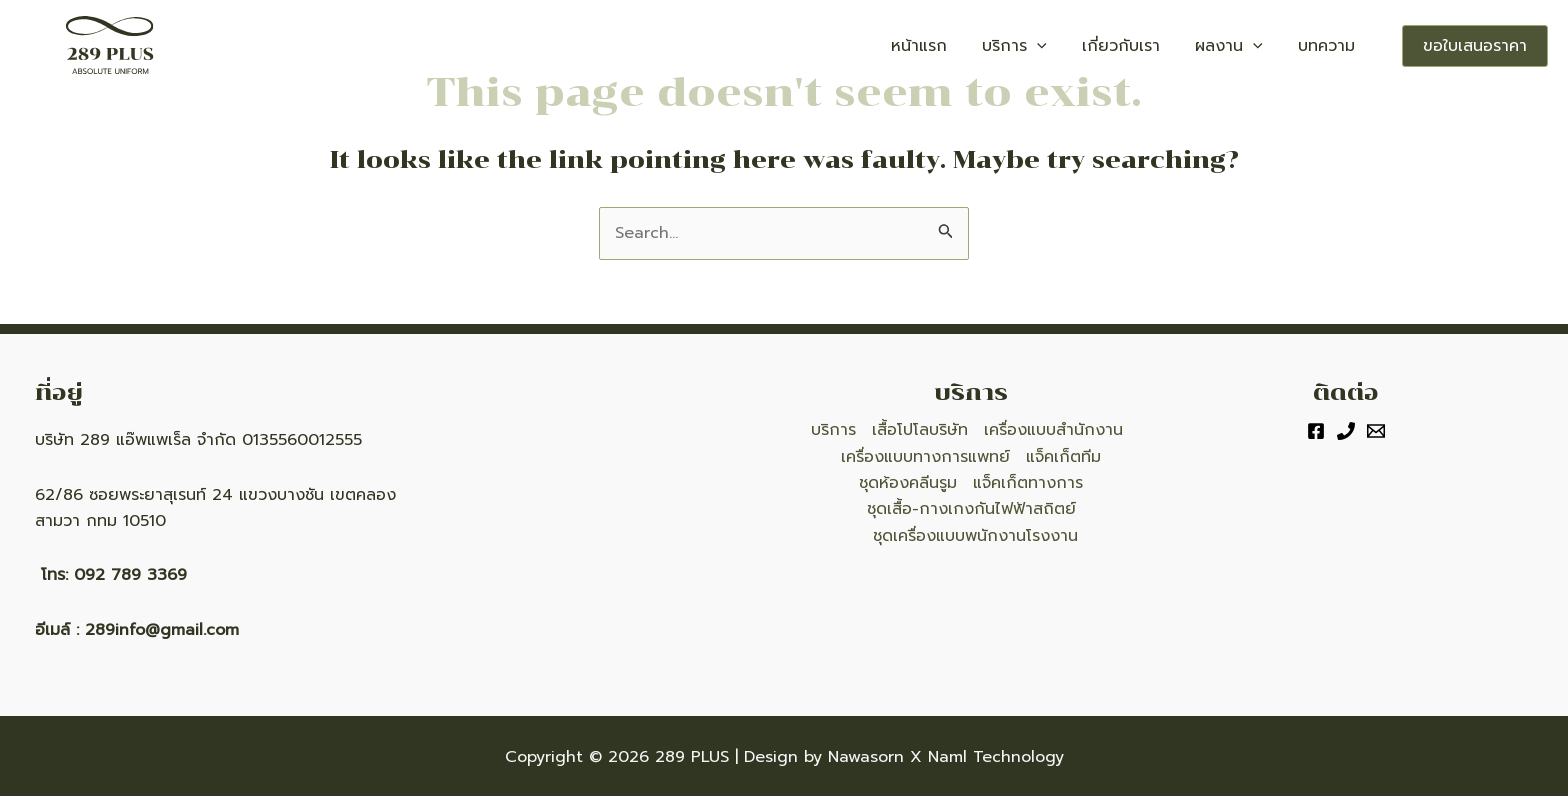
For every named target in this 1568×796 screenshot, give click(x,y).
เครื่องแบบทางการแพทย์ (925, 457)
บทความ (1333, 46)
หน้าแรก (987, 46)
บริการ (1067, 46)
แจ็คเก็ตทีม (1063, 457)
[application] (1090, 46)
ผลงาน (1251, 46)
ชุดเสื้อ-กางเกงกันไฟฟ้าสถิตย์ (971, 509)
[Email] (1376, 431)
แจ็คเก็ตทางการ (1028, 483)
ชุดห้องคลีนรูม (908, 483)
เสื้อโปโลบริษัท (920, 430)
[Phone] (1346, 431)
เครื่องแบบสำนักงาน (1053, 430)
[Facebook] (1316, 431)
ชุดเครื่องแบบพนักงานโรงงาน (975, 536)
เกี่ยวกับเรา (1158, 46)
